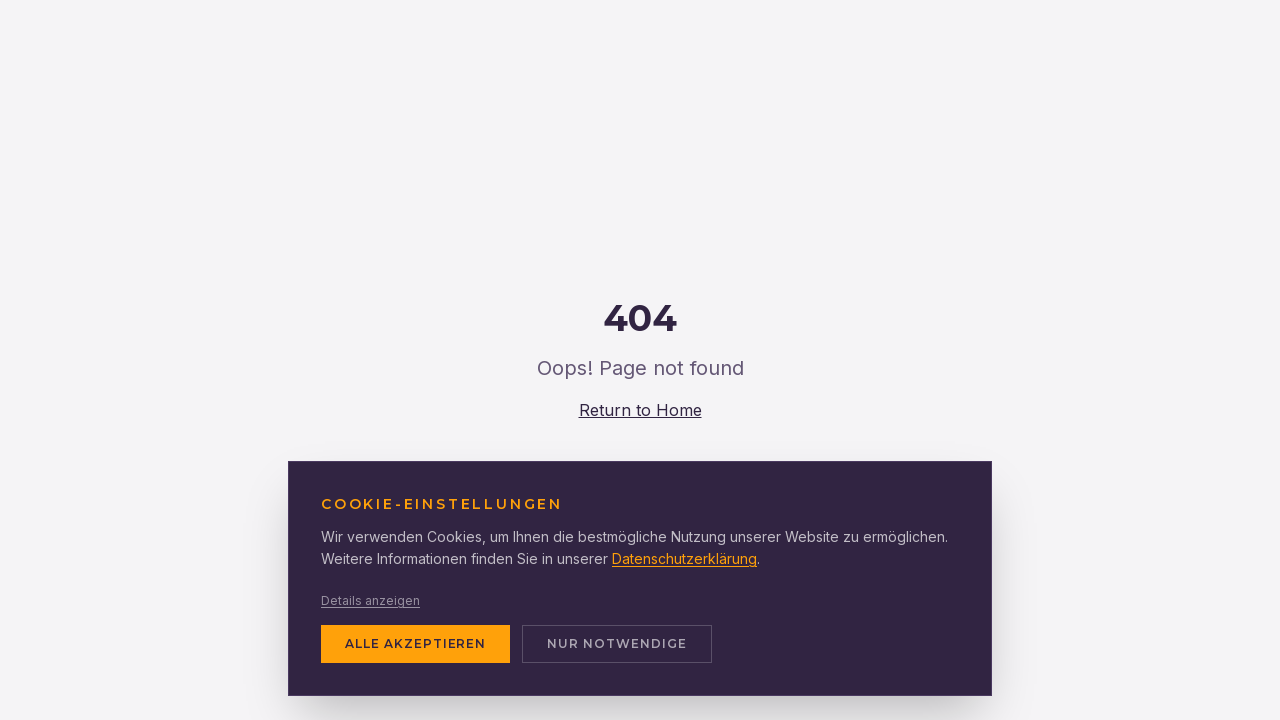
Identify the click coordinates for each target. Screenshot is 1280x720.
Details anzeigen (370, 600)
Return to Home (640, 410)
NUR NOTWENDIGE (616, 643)
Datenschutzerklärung (684, 558)
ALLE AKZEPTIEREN (415, 643)
